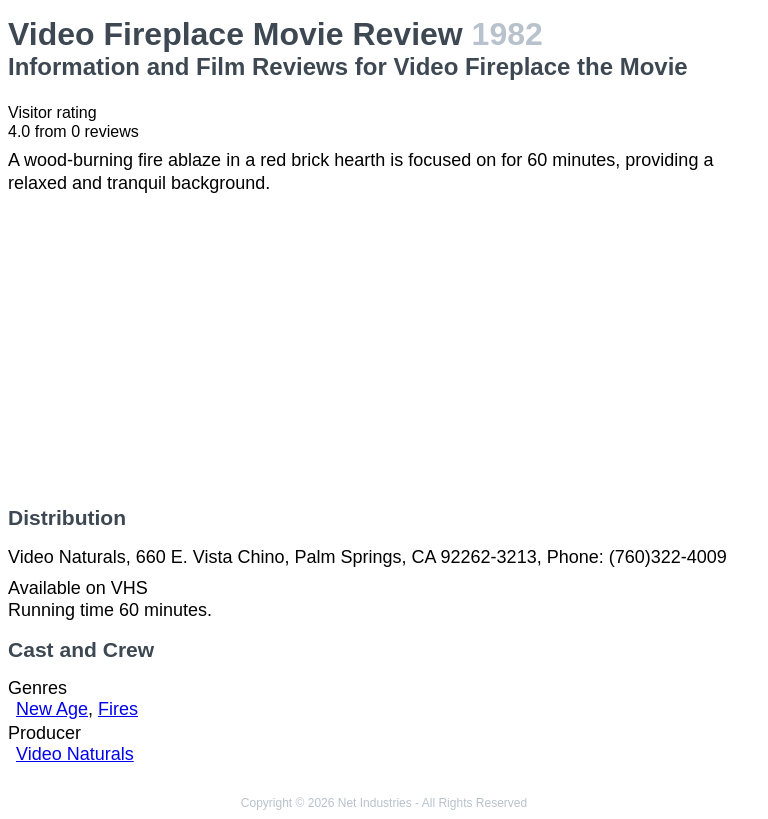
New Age (52, 709)
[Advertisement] (384, 350)
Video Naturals (75, 754)
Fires (118, 709)
